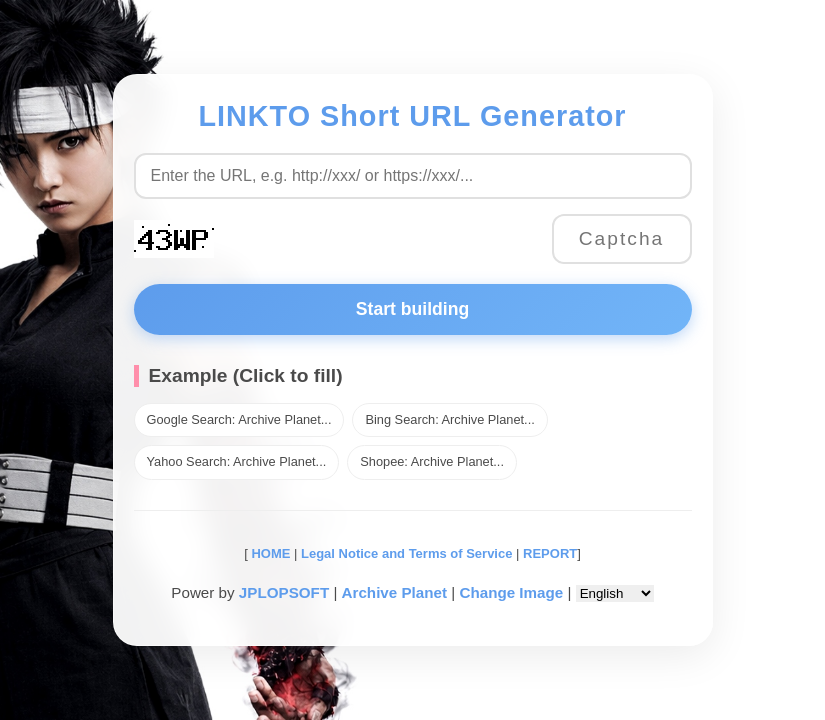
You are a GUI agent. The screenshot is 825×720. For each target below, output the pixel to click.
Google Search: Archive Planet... (239, 419)
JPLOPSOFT (284, 592)
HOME (269, 553)
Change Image (511, 592)
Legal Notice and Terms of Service (406, 553)
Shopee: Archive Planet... (432, 461)
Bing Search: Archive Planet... (449, 419)
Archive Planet (395, 592)
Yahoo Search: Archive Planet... (237, 461)
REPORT (550, 553)
